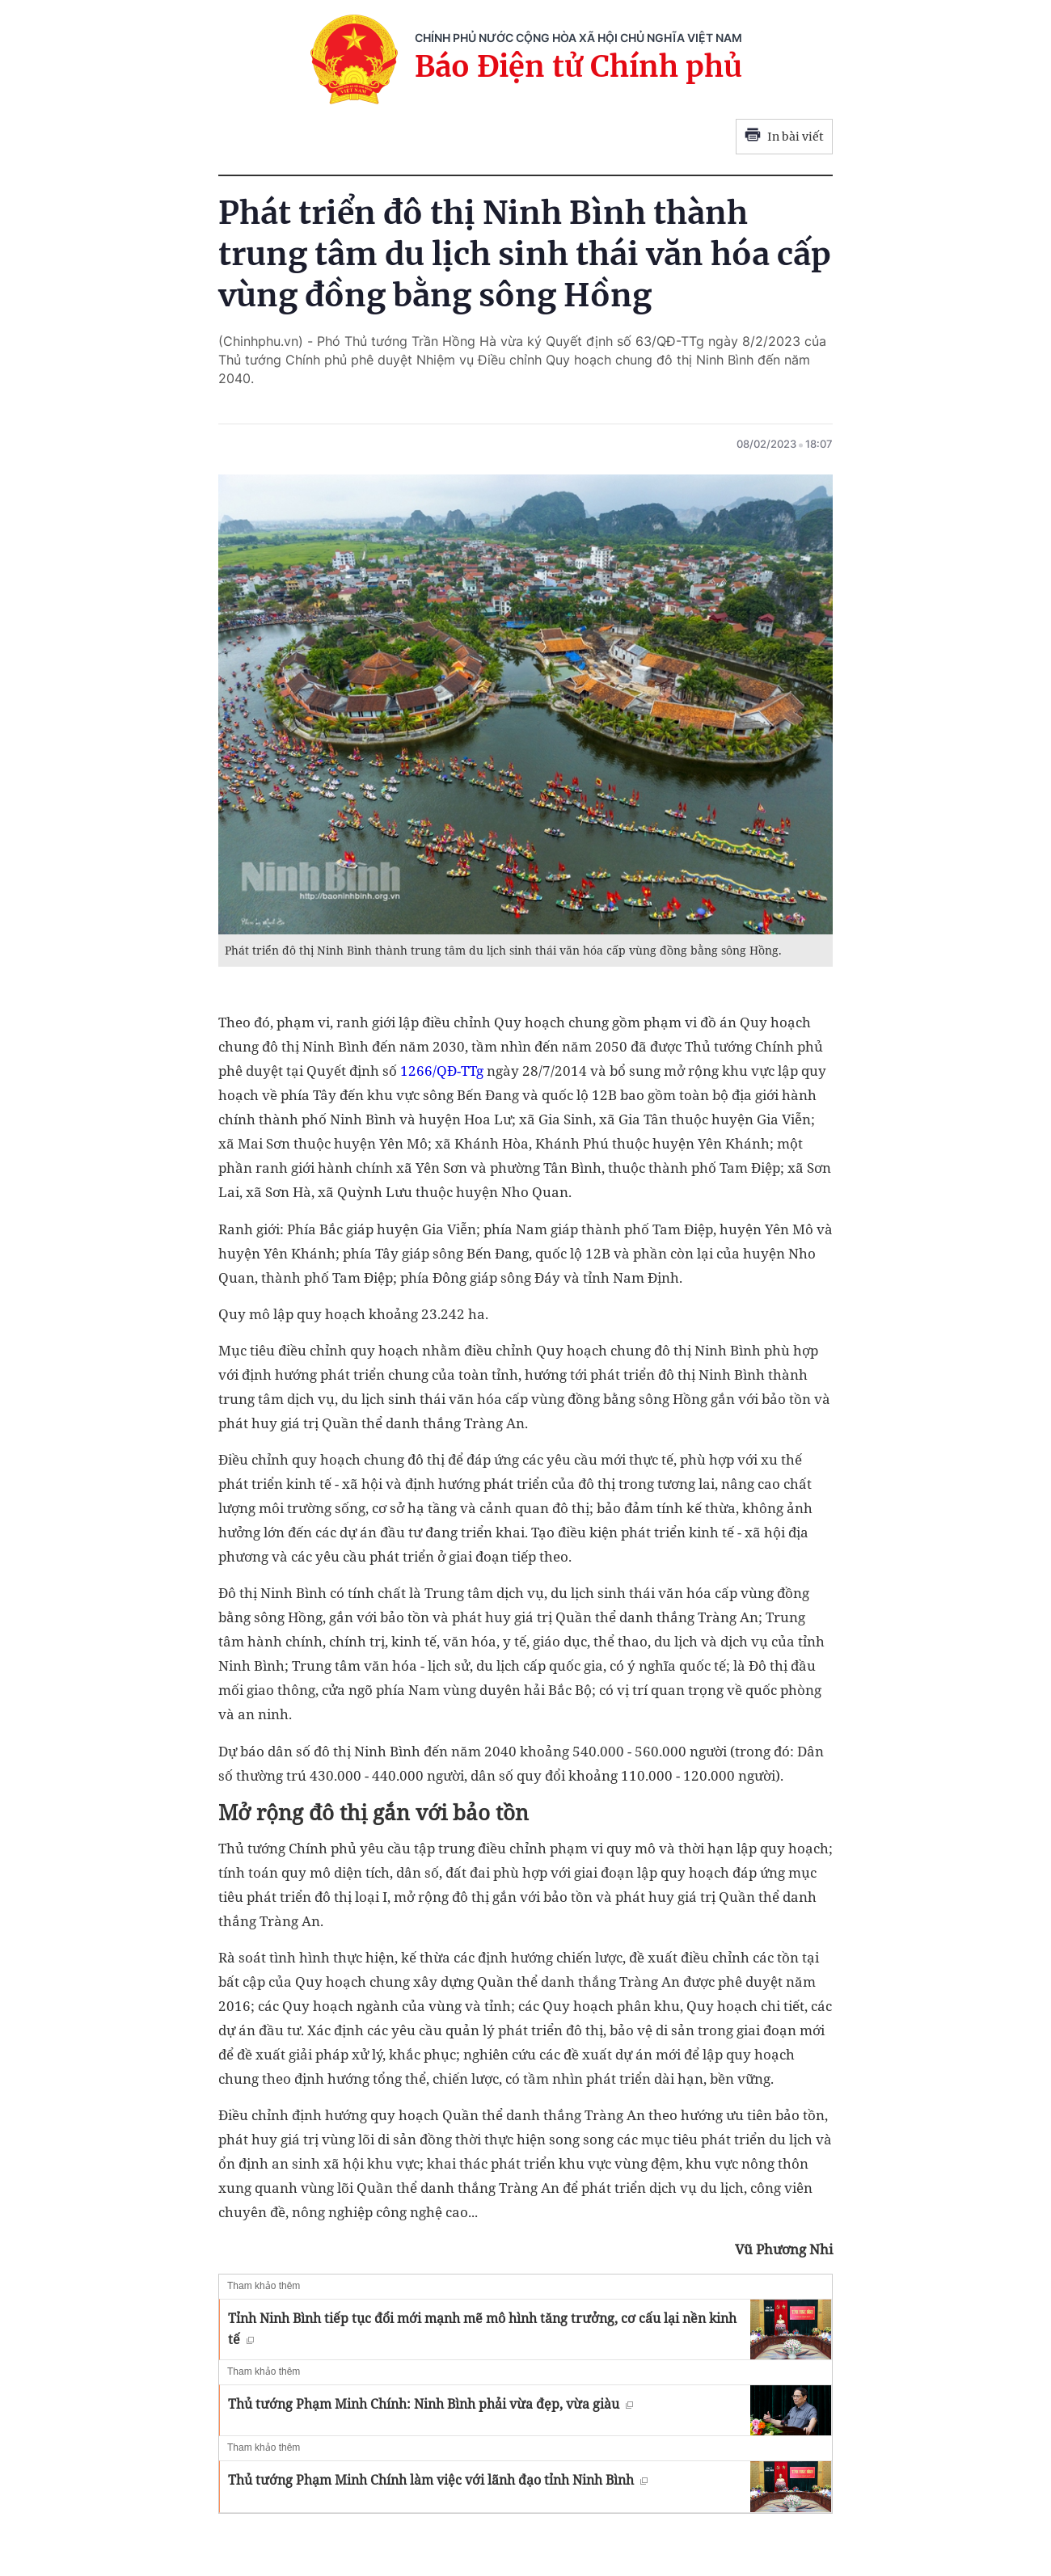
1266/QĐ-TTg (441, 1070)
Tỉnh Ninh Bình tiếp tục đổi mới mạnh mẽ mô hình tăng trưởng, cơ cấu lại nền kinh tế (482, 2328)
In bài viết (784, 136)
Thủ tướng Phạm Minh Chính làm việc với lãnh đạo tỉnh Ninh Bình (438, 2480)
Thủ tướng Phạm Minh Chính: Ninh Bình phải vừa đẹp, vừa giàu (430, 2404)
